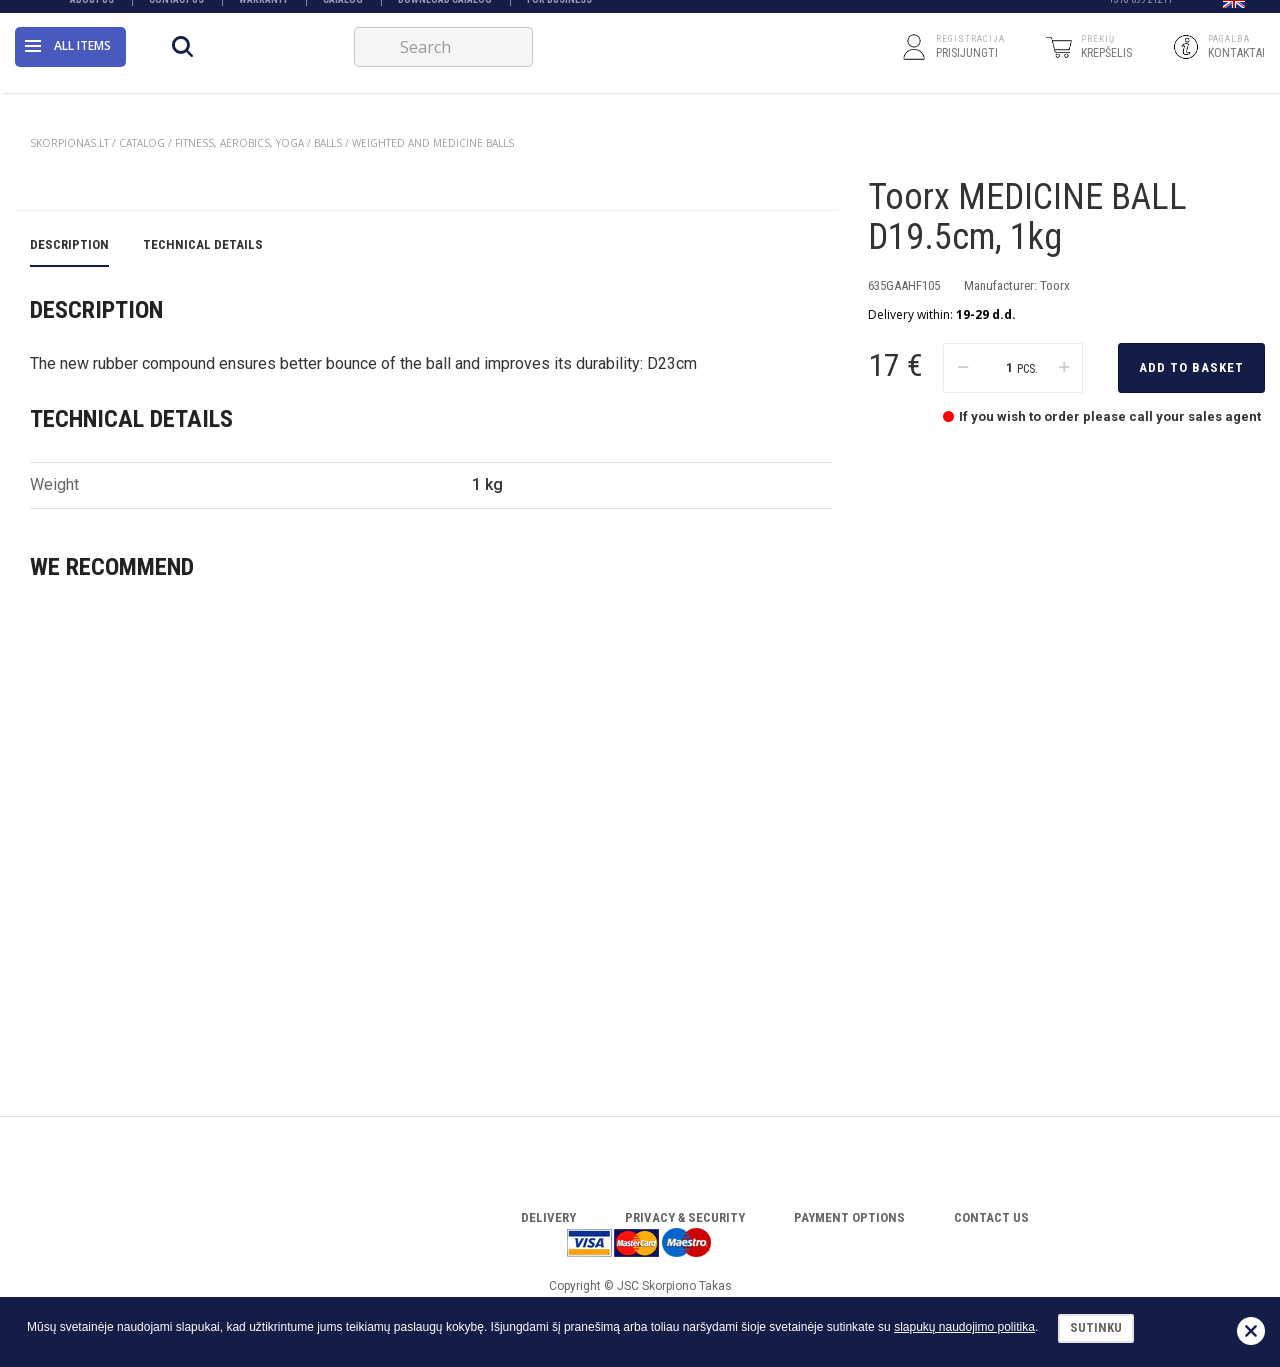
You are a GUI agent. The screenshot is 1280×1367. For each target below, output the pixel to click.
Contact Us (176, 12)
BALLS (328, 143)
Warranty (263, 12)
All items (68, 64)
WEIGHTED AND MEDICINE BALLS (433, 143)
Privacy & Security (685, 1217)
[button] (1234, 13)
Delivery (548, 1217)
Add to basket (1191, 399)
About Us (92, 12)
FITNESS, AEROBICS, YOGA (239, 143)
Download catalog (445, 12)
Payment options (849, 1217)
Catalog (343, 12)
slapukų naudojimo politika (964, 1327)
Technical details (203, 649)
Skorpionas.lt (69, 143)
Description (69, 649)
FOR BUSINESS (559, 12)
